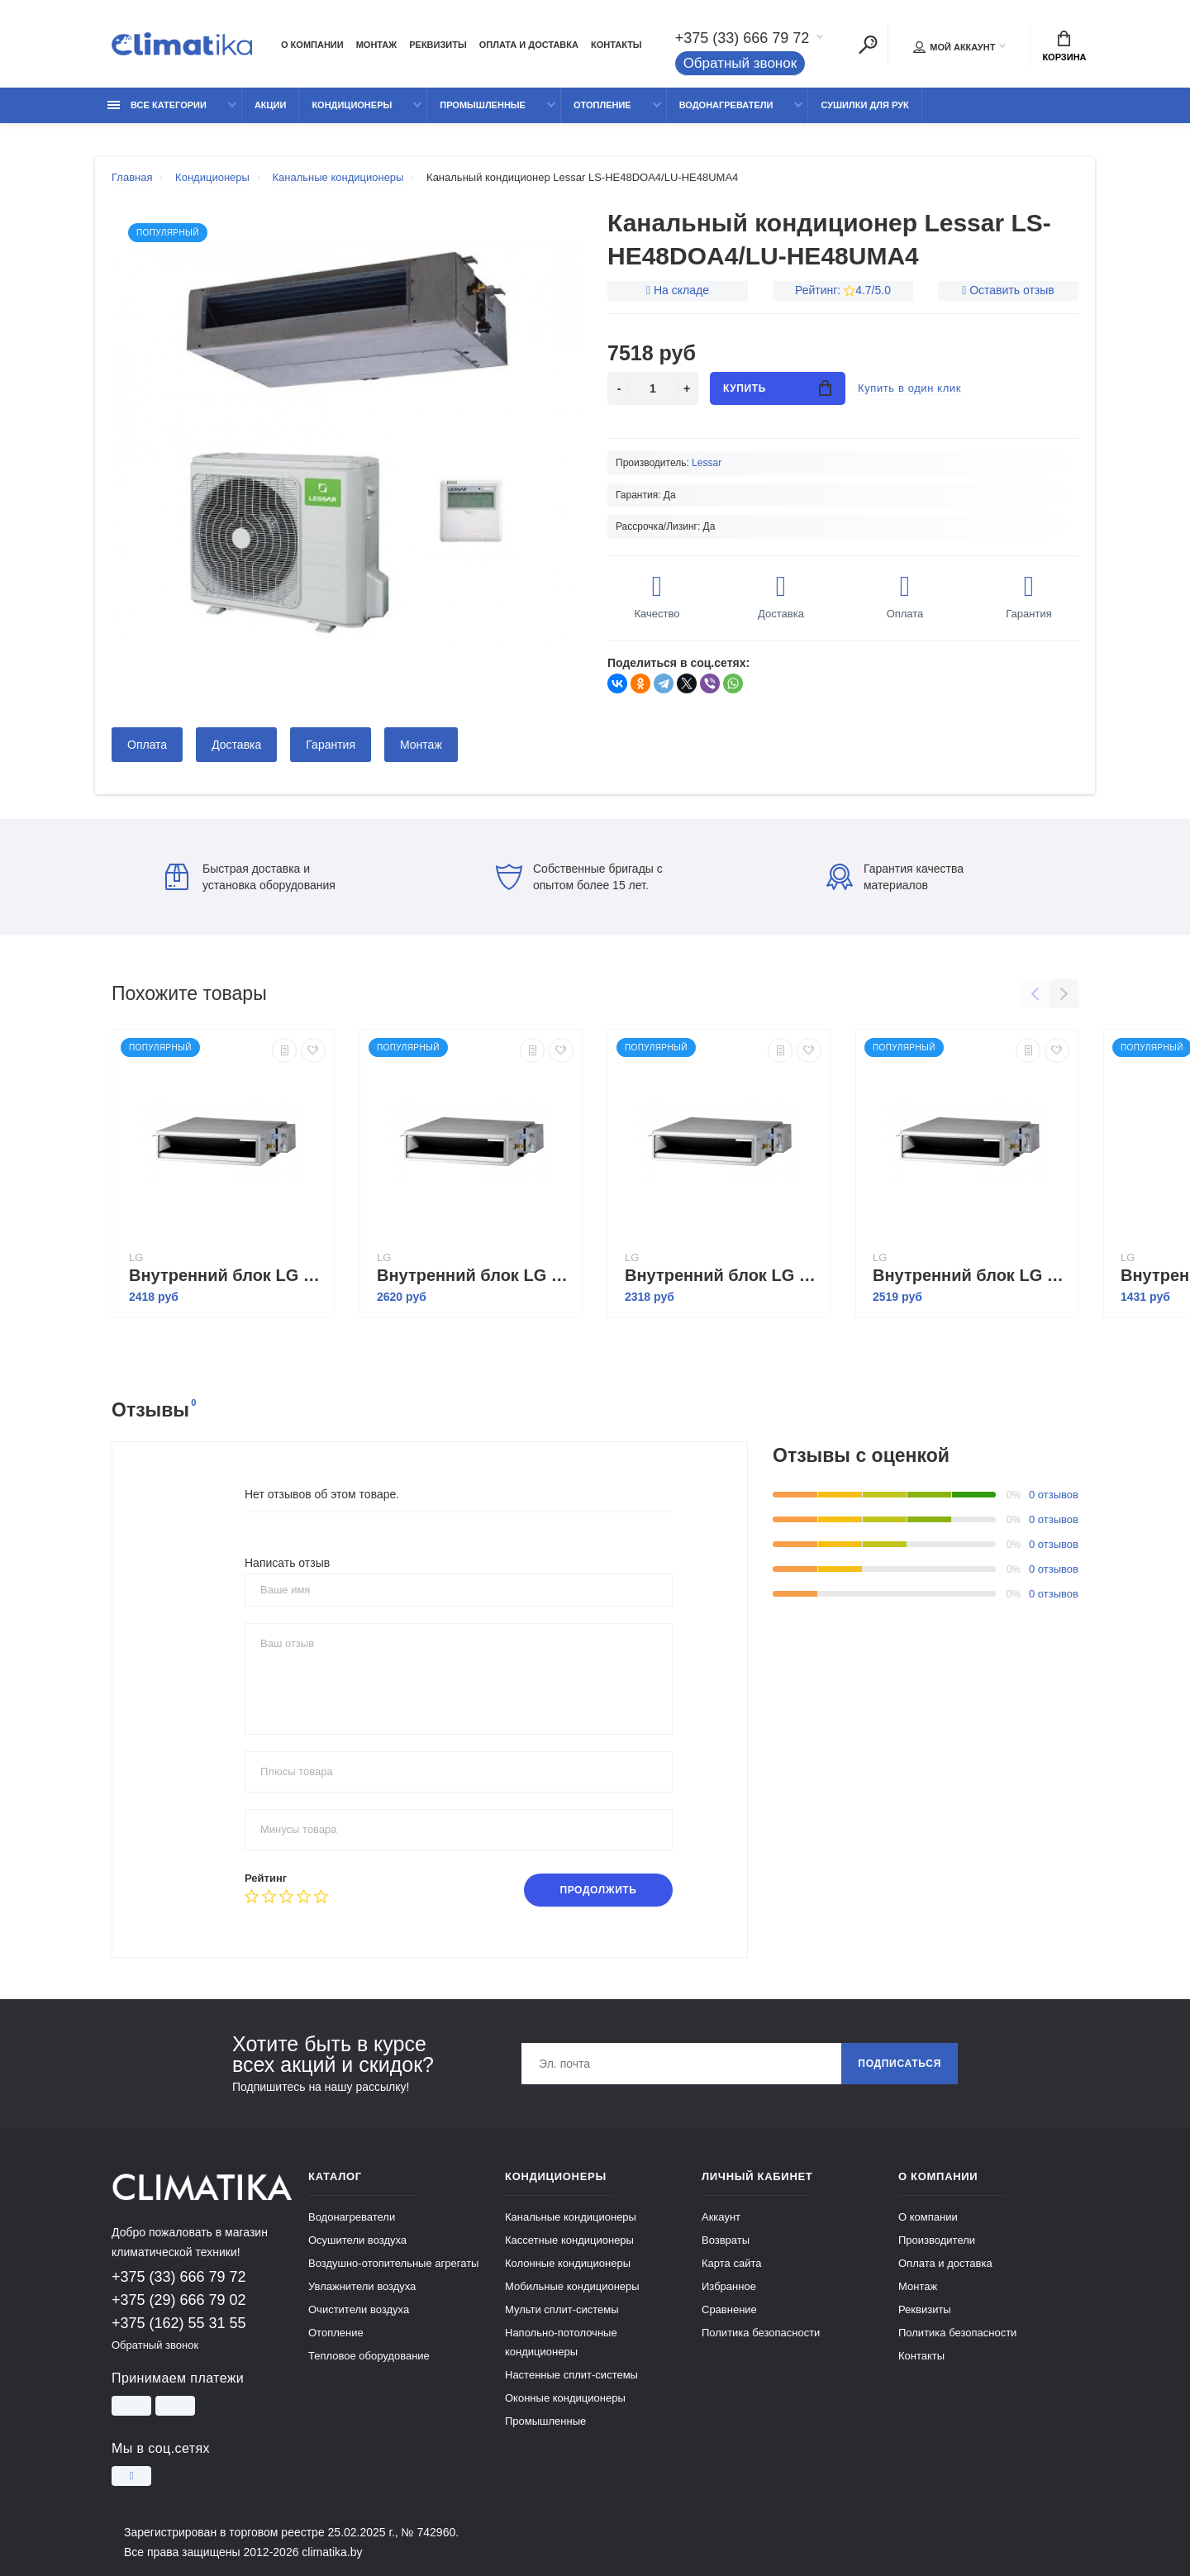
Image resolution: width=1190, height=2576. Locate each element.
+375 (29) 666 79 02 (179, 2300)
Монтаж (376, 45)
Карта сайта (731, 2263)
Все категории (157, 105)
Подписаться (899, 2063)
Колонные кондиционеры (568, 2263)
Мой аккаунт (954, 47)
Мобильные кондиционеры (572, 2286)
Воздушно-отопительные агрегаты (393, 2263)
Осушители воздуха (357, 2240)
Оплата (147, 744)
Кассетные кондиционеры (569, 2240)
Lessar (706, 463)
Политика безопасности (761, 2332)
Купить (777, 388)
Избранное (729, 2286)
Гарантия (330, 744)
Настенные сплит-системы (571, 2375)
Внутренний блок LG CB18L (227, 1275)
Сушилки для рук (864, 105)
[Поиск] (867, 44)
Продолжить (597, 1890)
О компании (312, 45)
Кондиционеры (352, 105)
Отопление (602, 105)
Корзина (1064, 46)
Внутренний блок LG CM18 (723, 1275)
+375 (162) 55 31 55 (179, 2323)
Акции (271, 105)
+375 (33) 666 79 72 (742, 38)
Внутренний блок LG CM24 (971, 1275)
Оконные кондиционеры (565, 2398)
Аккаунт (721, 2217)
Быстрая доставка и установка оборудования (250, 877)
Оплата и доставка (528, 45)
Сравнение (729, 2309)
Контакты (616, 45)
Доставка (236, 744)
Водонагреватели (726, 105)
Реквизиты (438, 45)
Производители (936, 2240)
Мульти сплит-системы (562, 2309)
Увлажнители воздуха (362, 2286)
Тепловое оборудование (369, 2356)
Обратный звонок (740, 63)
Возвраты (726, 2240)
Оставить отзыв (1011, 290)
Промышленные (483, 105)
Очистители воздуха (358, 2309)
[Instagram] (131, 2476)
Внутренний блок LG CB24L (475, 1275)
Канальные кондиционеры (570, 2217)
